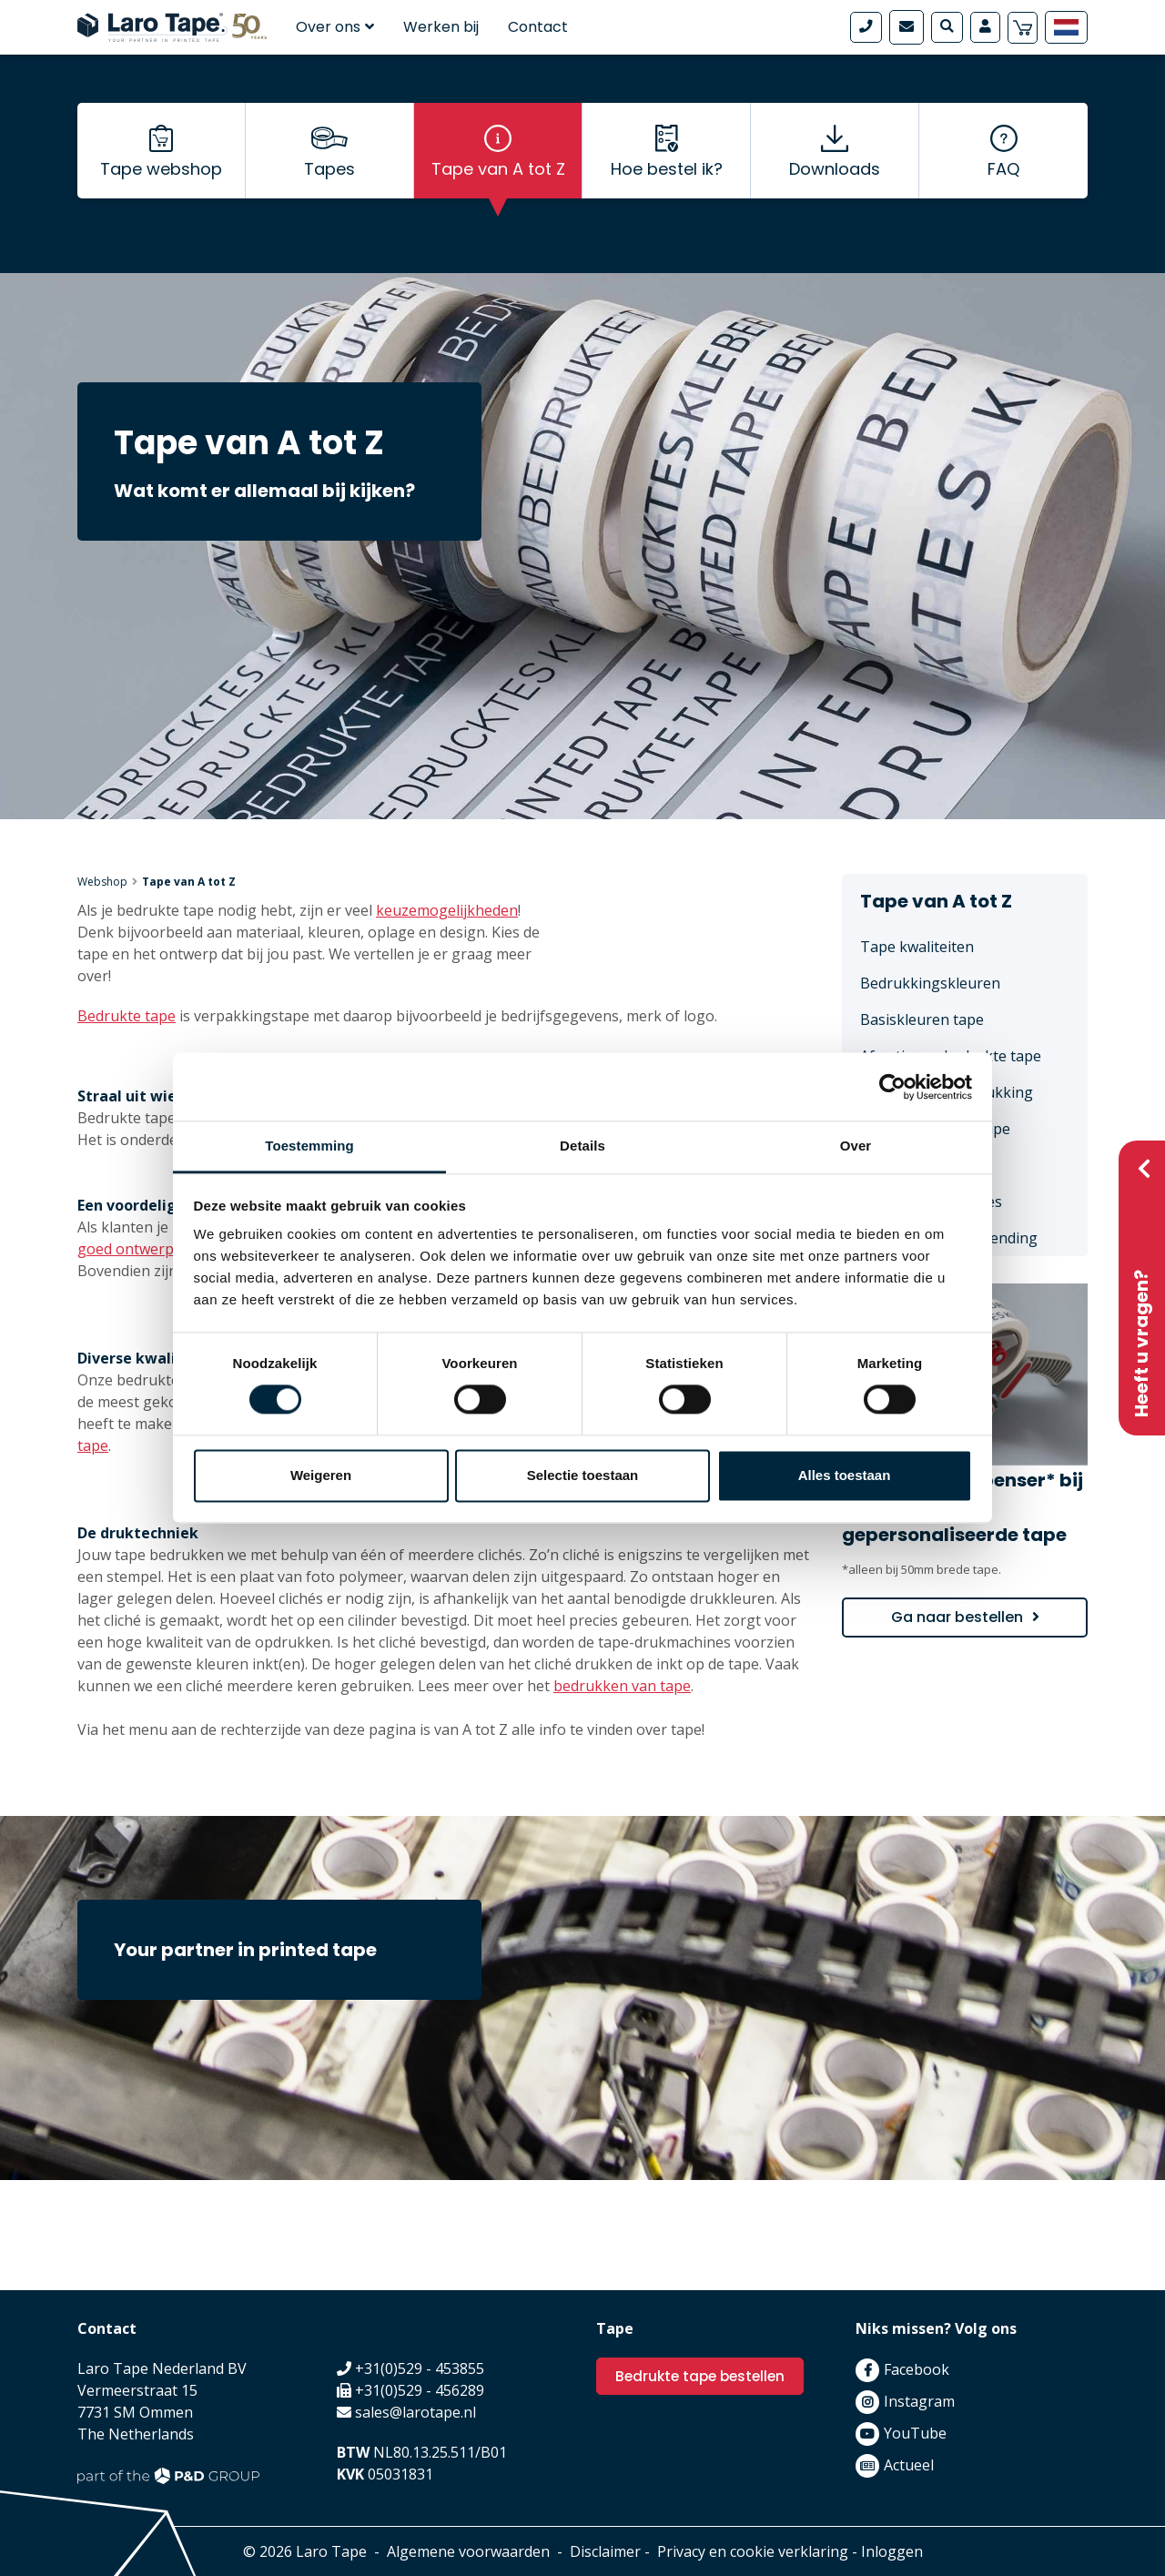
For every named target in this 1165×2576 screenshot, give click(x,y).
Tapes (329, 182)
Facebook (916, 2369)
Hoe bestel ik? (667, 182)
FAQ (1003, 182)
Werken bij (441, 26)
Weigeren (320, 1475)
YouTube (915, 2433)
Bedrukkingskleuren (930, 983)
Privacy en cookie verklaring (752, 2551)
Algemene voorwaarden (468, 2551)
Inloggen (892, 2551)
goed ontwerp (125, 1249)
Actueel (909, 2465)
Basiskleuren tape (922, 1019)
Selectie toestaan (583, 1475)
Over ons (335, 26)
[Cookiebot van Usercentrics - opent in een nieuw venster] (892, 1086)
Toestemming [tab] (309, 1145)
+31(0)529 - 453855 (419, 2368)
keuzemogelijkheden (447, 910)
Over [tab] (856, 1145)
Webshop (102, 881)
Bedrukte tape (126, 1016)
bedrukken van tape (622, 1686)
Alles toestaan (844, 1475)
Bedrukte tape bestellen (704, 2376)
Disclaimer (605, 2551)
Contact (538, 26)
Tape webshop (161, 182)
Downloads (834, 182)
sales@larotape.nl (415, 2412)
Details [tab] (582, 1145)
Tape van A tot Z (498, 182)
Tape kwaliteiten (917, 947)
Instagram (919, 2401)
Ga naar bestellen (957, 1617)
